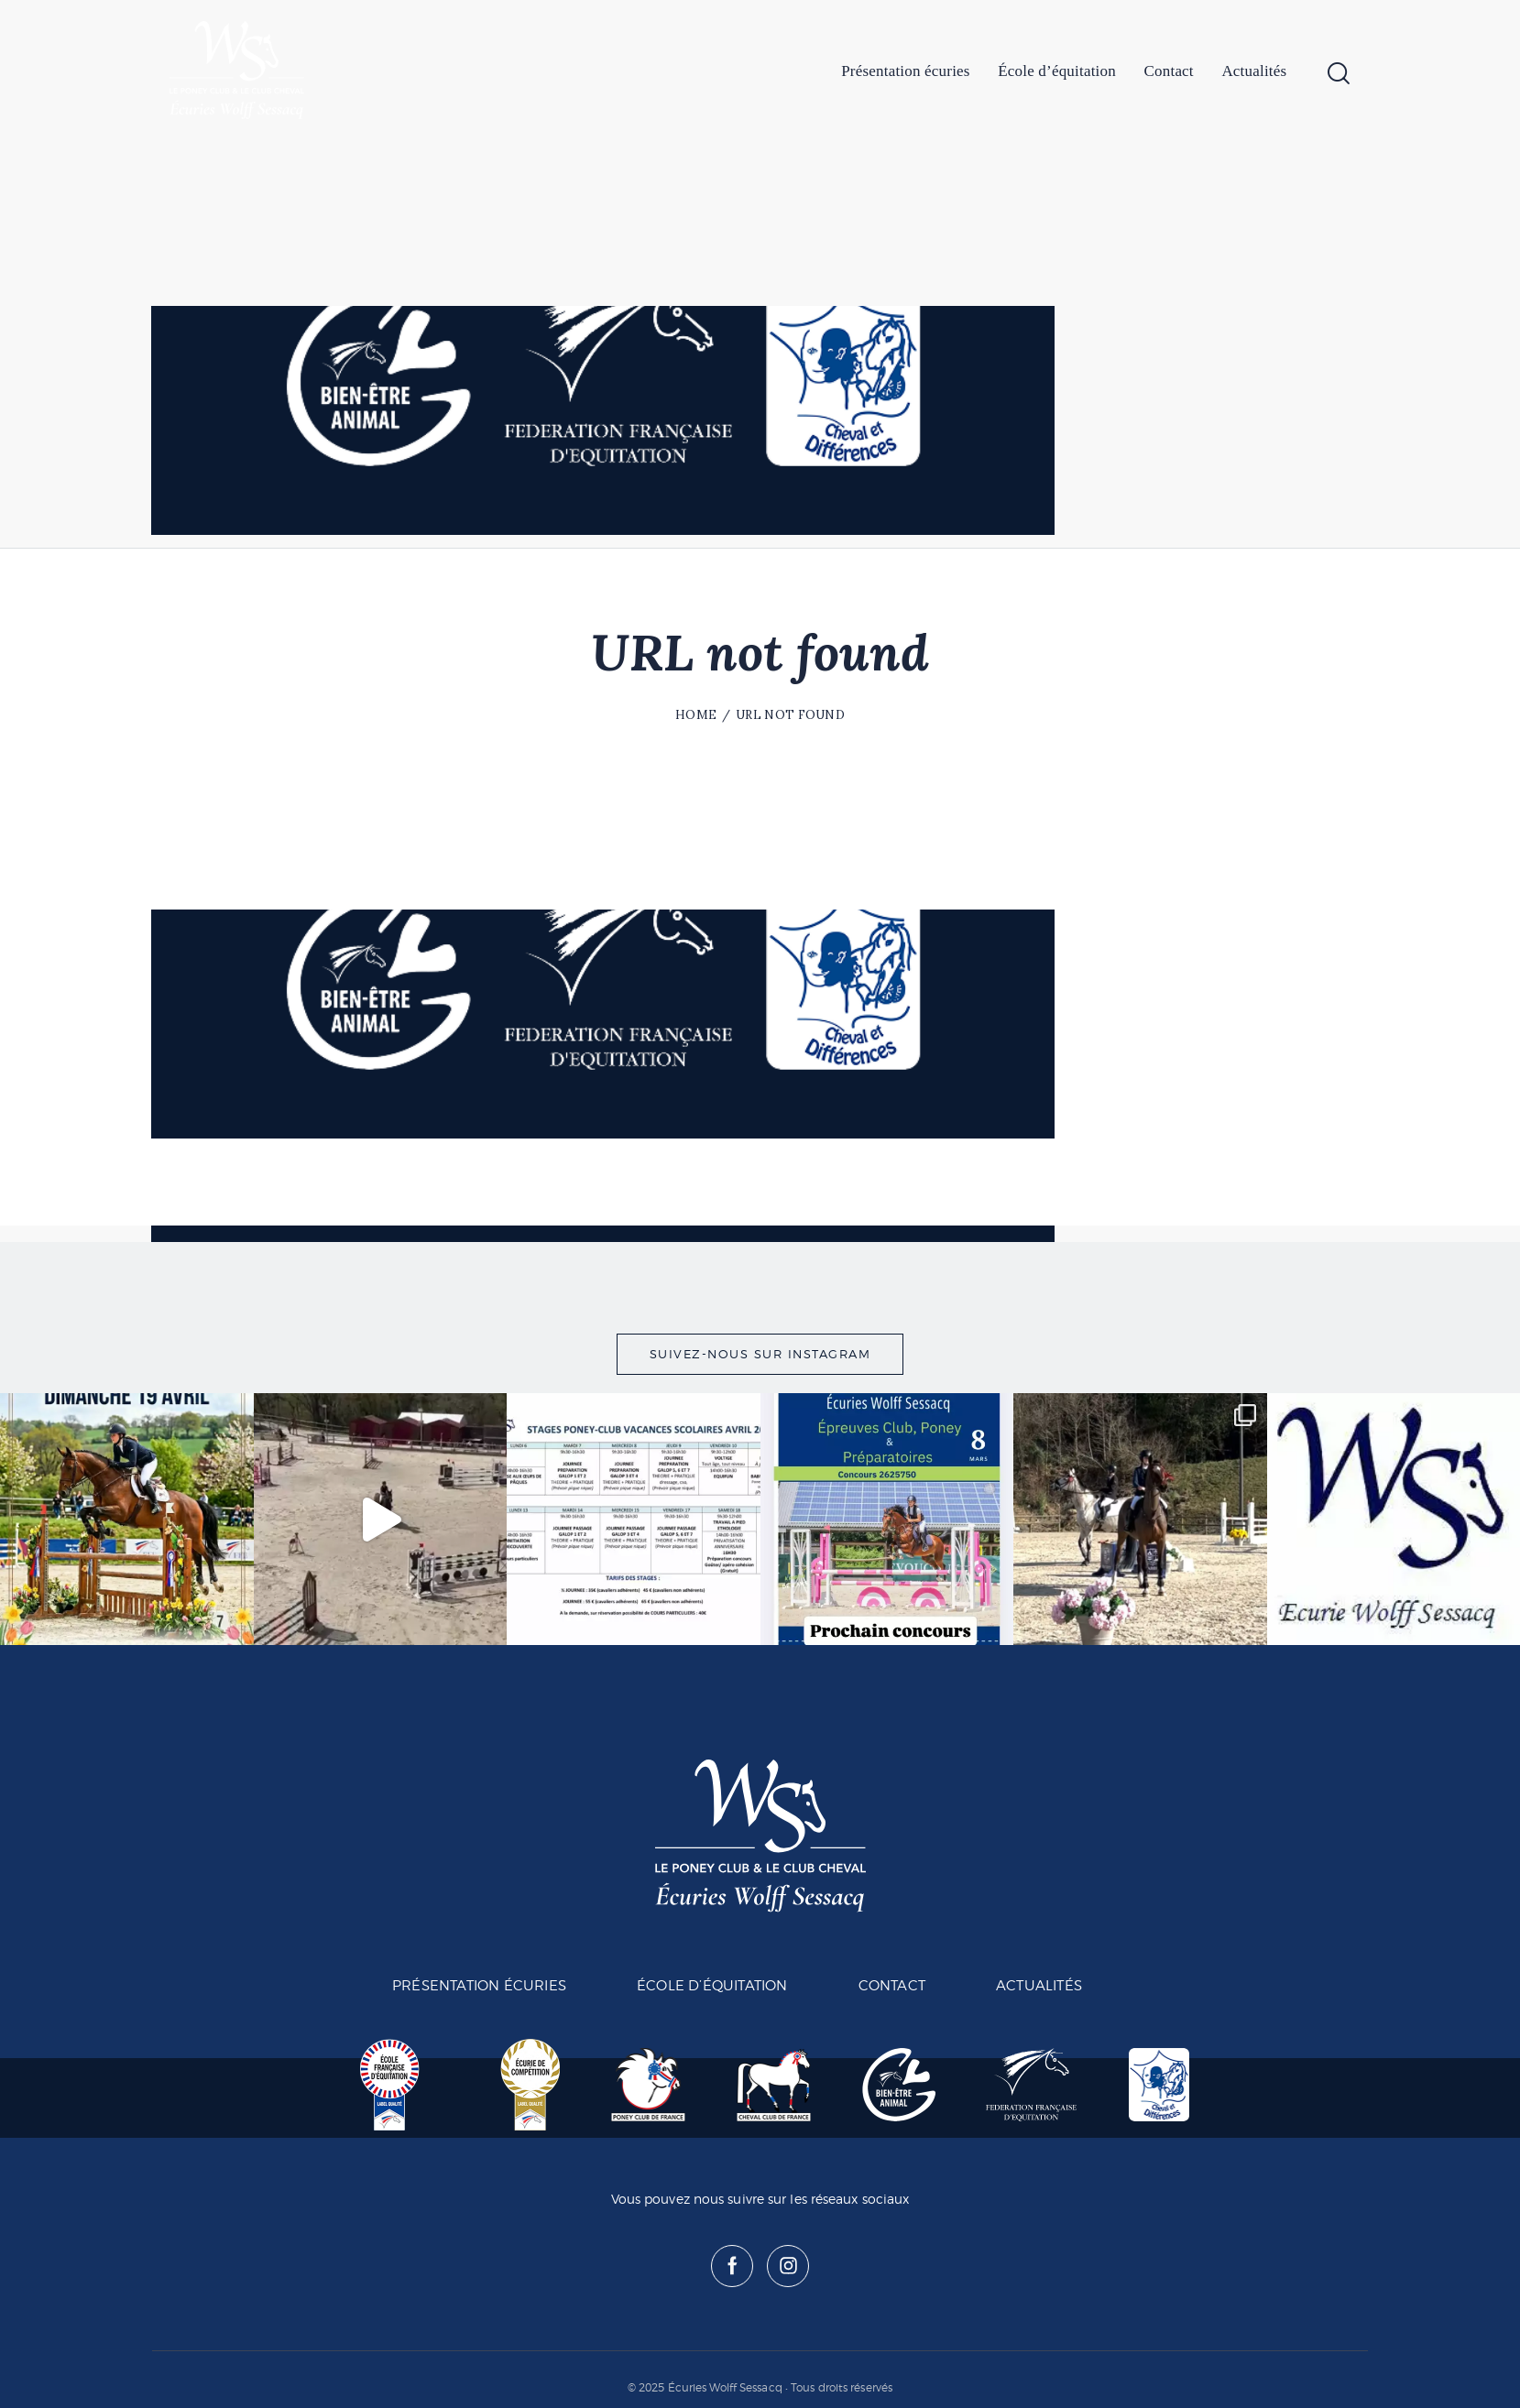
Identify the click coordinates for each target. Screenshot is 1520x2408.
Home (695, 715)
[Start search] (1338, 74)
